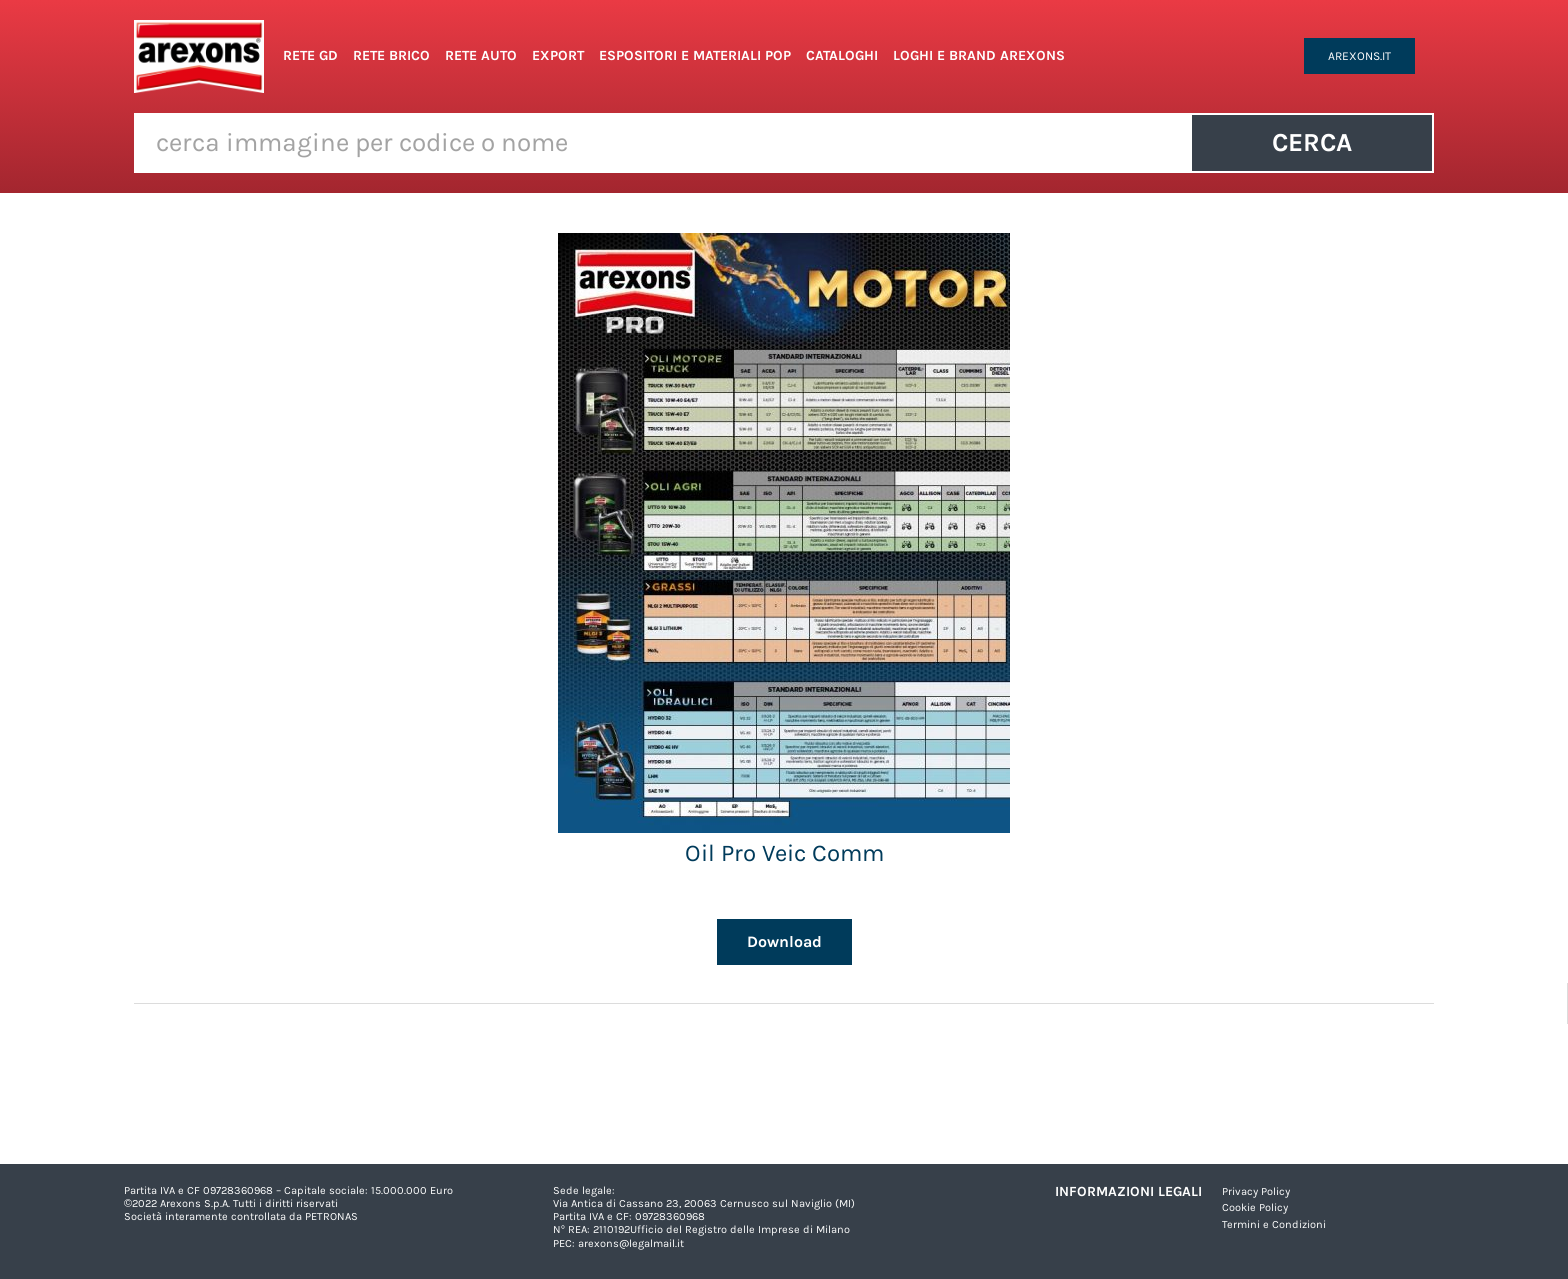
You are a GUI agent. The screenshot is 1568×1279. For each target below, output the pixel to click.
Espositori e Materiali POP (695, 55)
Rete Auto (481, 55)
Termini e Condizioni (1274, 1224)
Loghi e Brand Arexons (979, 55)
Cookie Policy (1255, 1207)
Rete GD (310, 55)
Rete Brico (391, 55)
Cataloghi (842, 55)
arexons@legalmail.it (631, 1243)
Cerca (1312, 142)
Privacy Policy (1256, 1191)
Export (558, 55)
